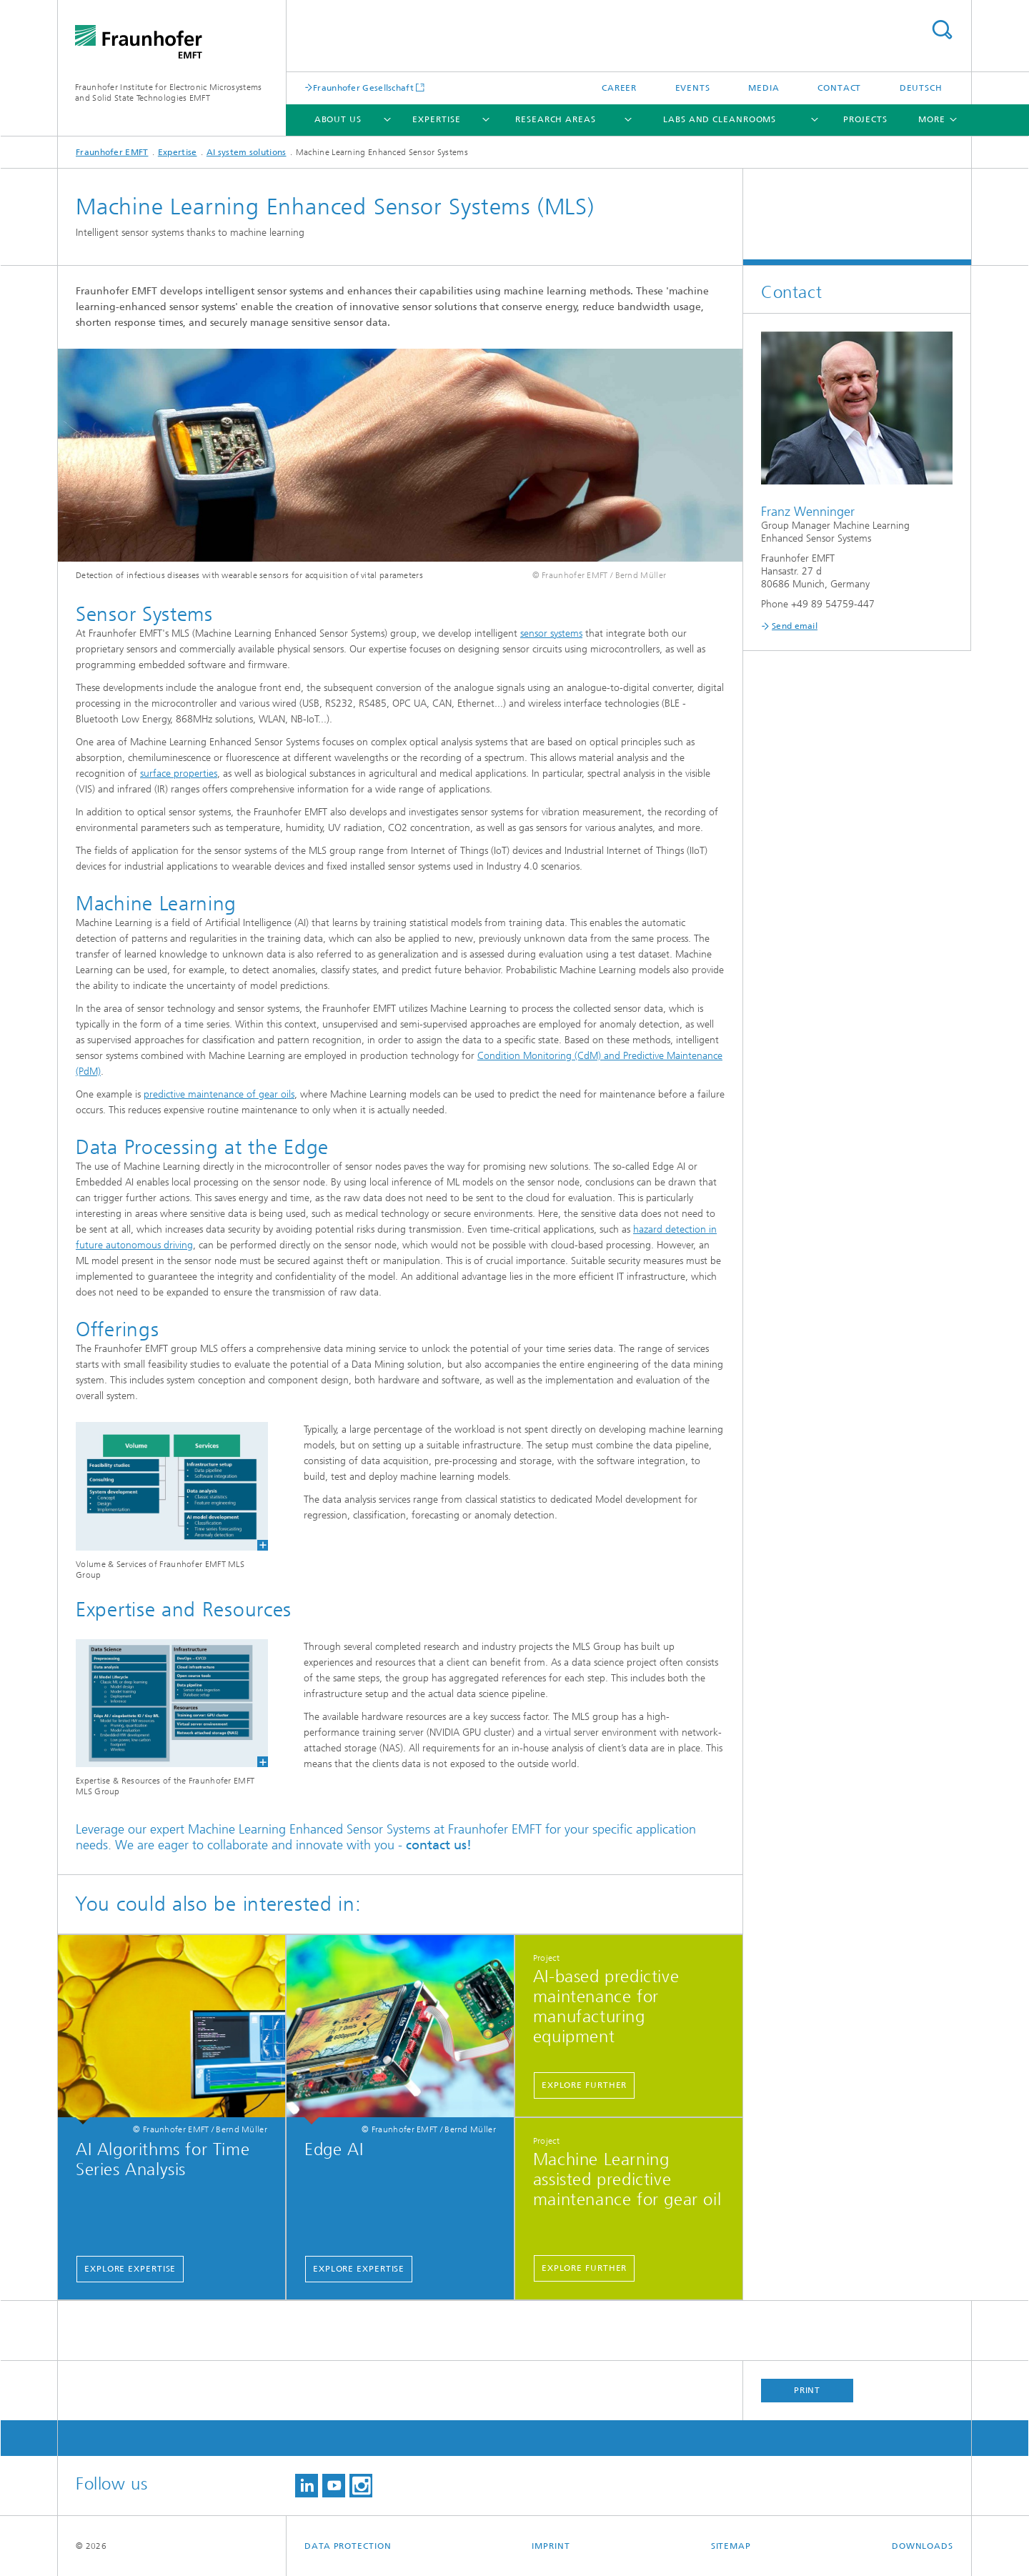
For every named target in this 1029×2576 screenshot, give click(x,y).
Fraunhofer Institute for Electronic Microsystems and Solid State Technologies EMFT (168, 92)
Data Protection (348, 2546)
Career (619, 88)
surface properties (178, 773)
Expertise (436, 119)
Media (764, 88)
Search (941, 29)
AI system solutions (247, 152)
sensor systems (551, 633)
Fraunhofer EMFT (112, 152)
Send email (794, 626)
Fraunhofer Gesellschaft (363, 87)
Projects (865, 119)
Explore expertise (130, 2269)
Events (692, 88)
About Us (338, 119)
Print (807, 2390)
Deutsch (921, 88)
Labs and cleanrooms (719, 119)
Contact (839, 88)
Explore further (584, 2085)
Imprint (551, 2546)
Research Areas (555, 119)
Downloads (922, 2546)
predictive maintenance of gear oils (219, 1094)
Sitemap (731, 2546)
